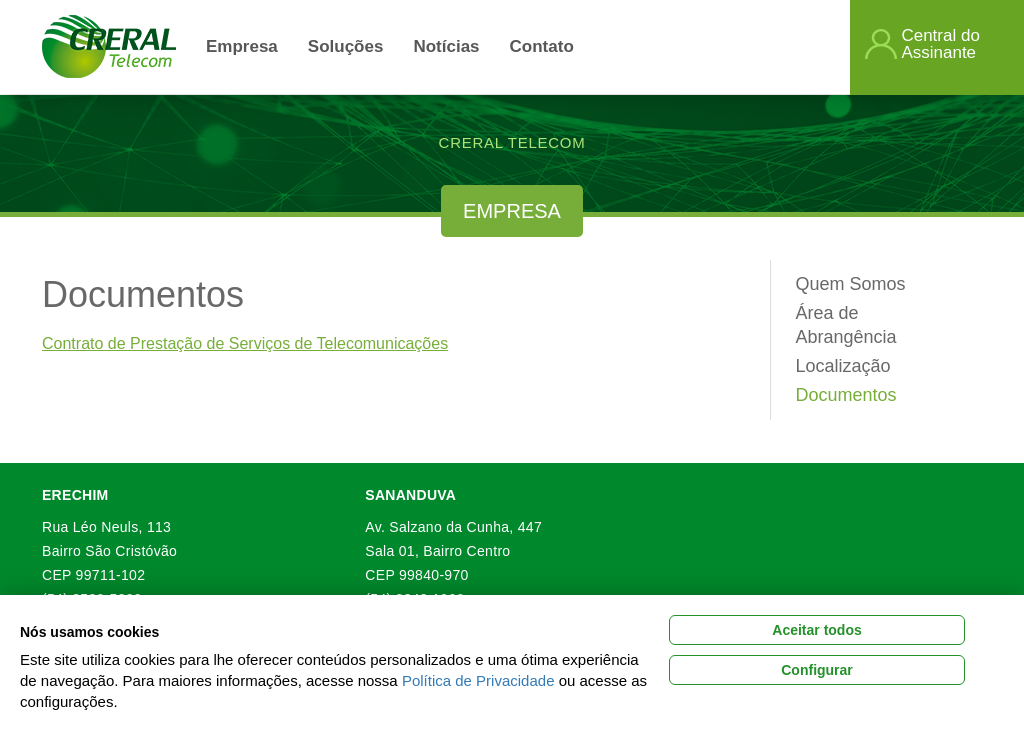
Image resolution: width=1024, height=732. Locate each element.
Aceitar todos (816, 630)
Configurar (817, 670)
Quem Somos (851, 284)
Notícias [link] (446, 46)
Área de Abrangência (846, 325)
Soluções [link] (346, 46)
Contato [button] (542, 46)
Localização (843, 366)
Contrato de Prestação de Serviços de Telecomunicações (245, 343)
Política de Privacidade (478, 680)
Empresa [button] (242, 46)
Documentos (846, 395)
